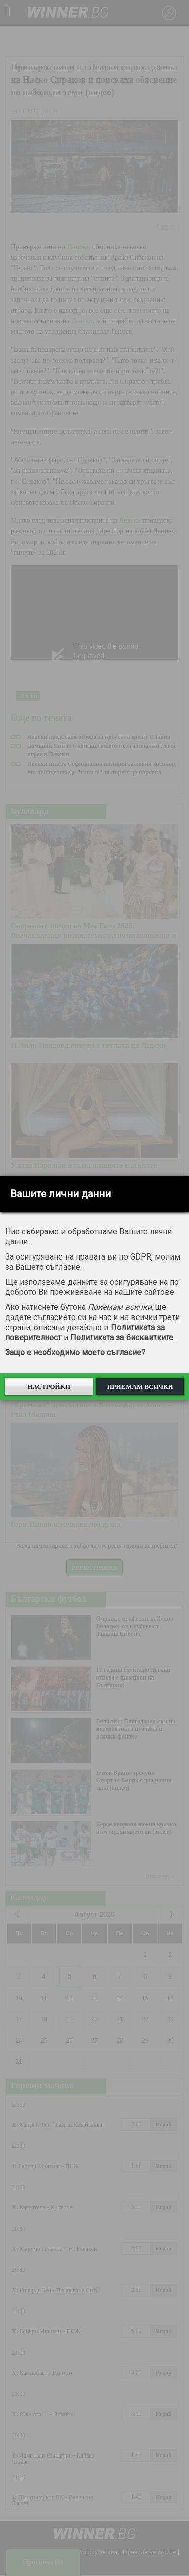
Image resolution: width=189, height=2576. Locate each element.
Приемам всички (140, 1386)
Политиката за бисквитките (121, 1337)
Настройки (49, 1386)
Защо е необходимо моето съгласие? (75, 1352)
